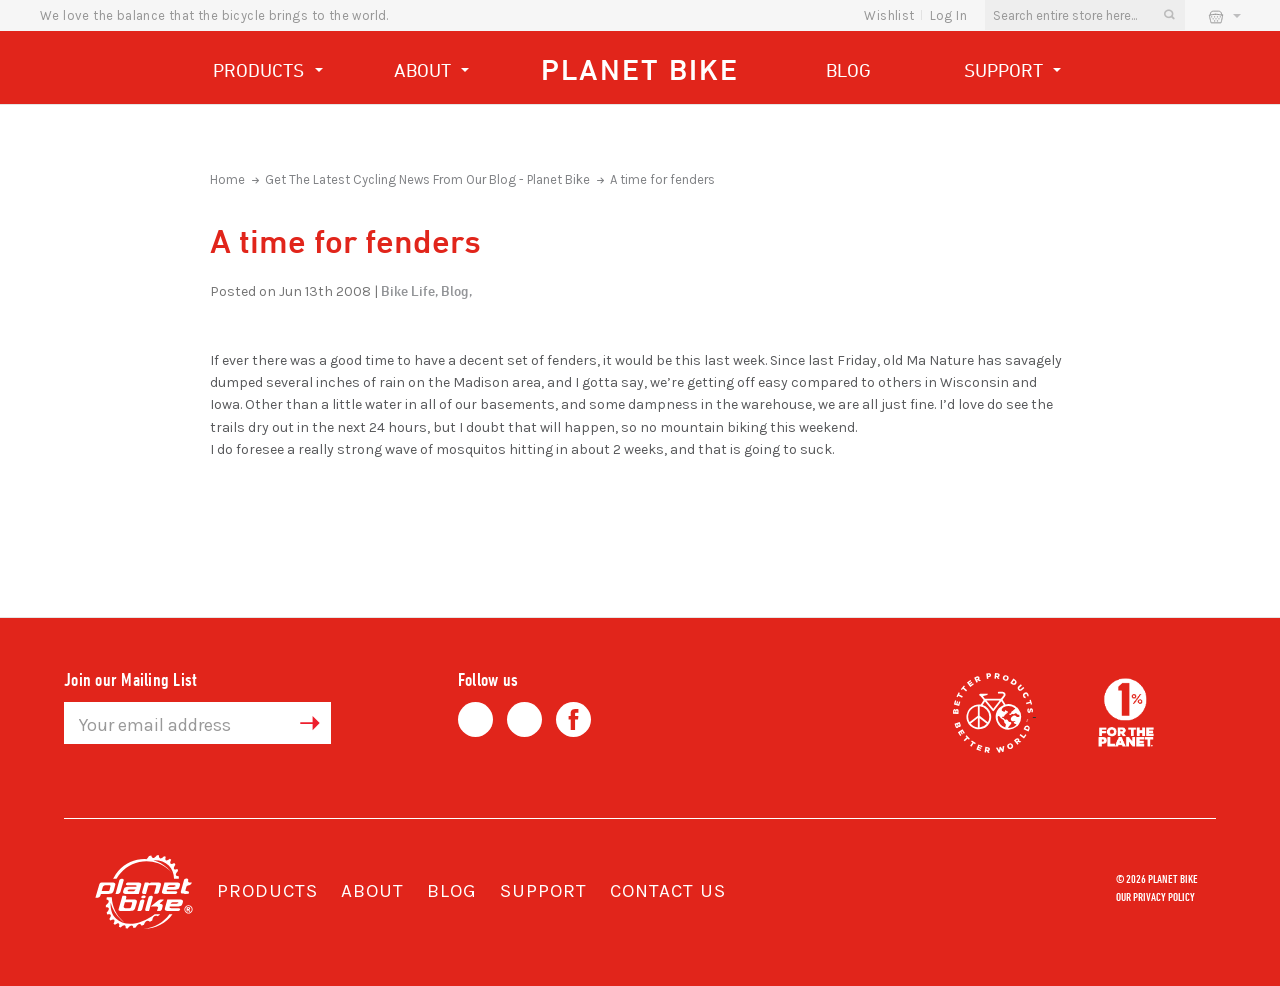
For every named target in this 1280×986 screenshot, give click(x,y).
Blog (848, 70)
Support (1013, 72)
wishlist (889, 15)
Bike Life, (409, 290)
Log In (948, 15)
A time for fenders (662, 179)
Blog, (456, 290)
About (432, 72)
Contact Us (668, 891)
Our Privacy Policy (1155, 896)
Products (268, 72)
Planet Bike (640, 69)
